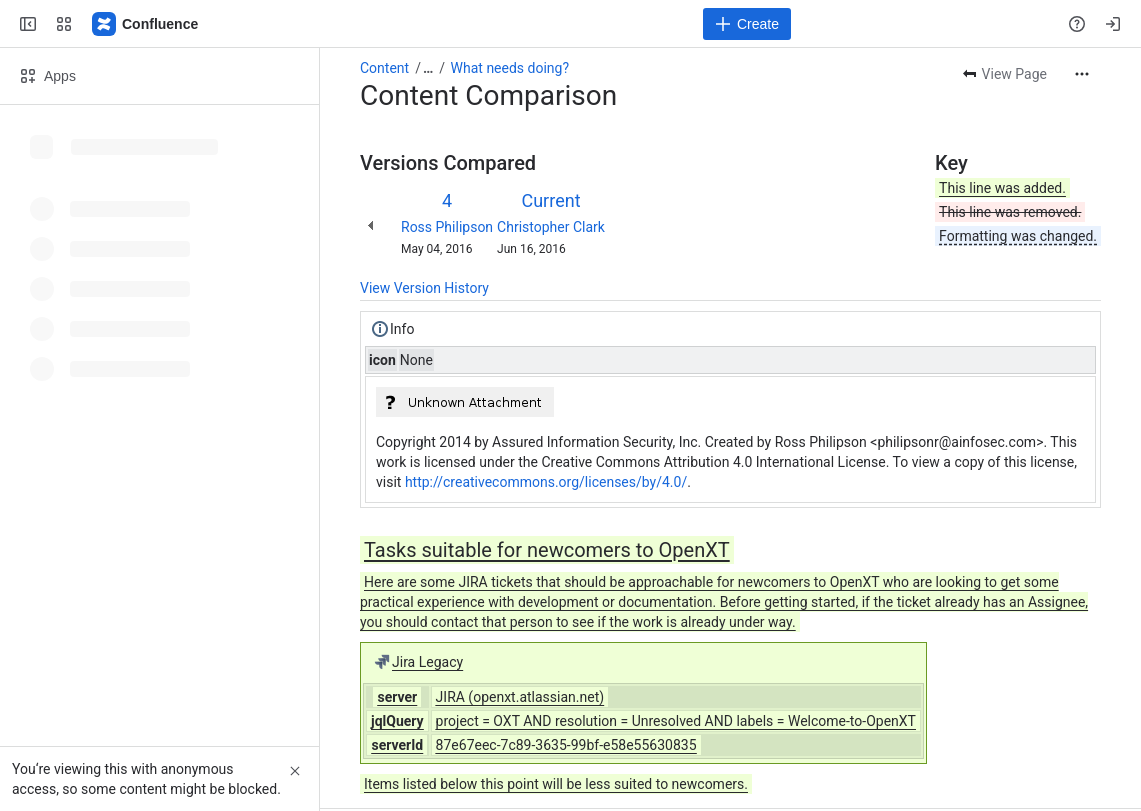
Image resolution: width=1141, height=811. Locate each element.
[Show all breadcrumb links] (428, 68)
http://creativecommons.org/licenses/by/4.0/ (546, 482)
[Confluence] (146, 24)
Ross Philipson (447, 227)
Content (384, 68)
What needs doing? (510, 68)
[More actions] (1082, 74)
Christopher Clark (551, 227)
